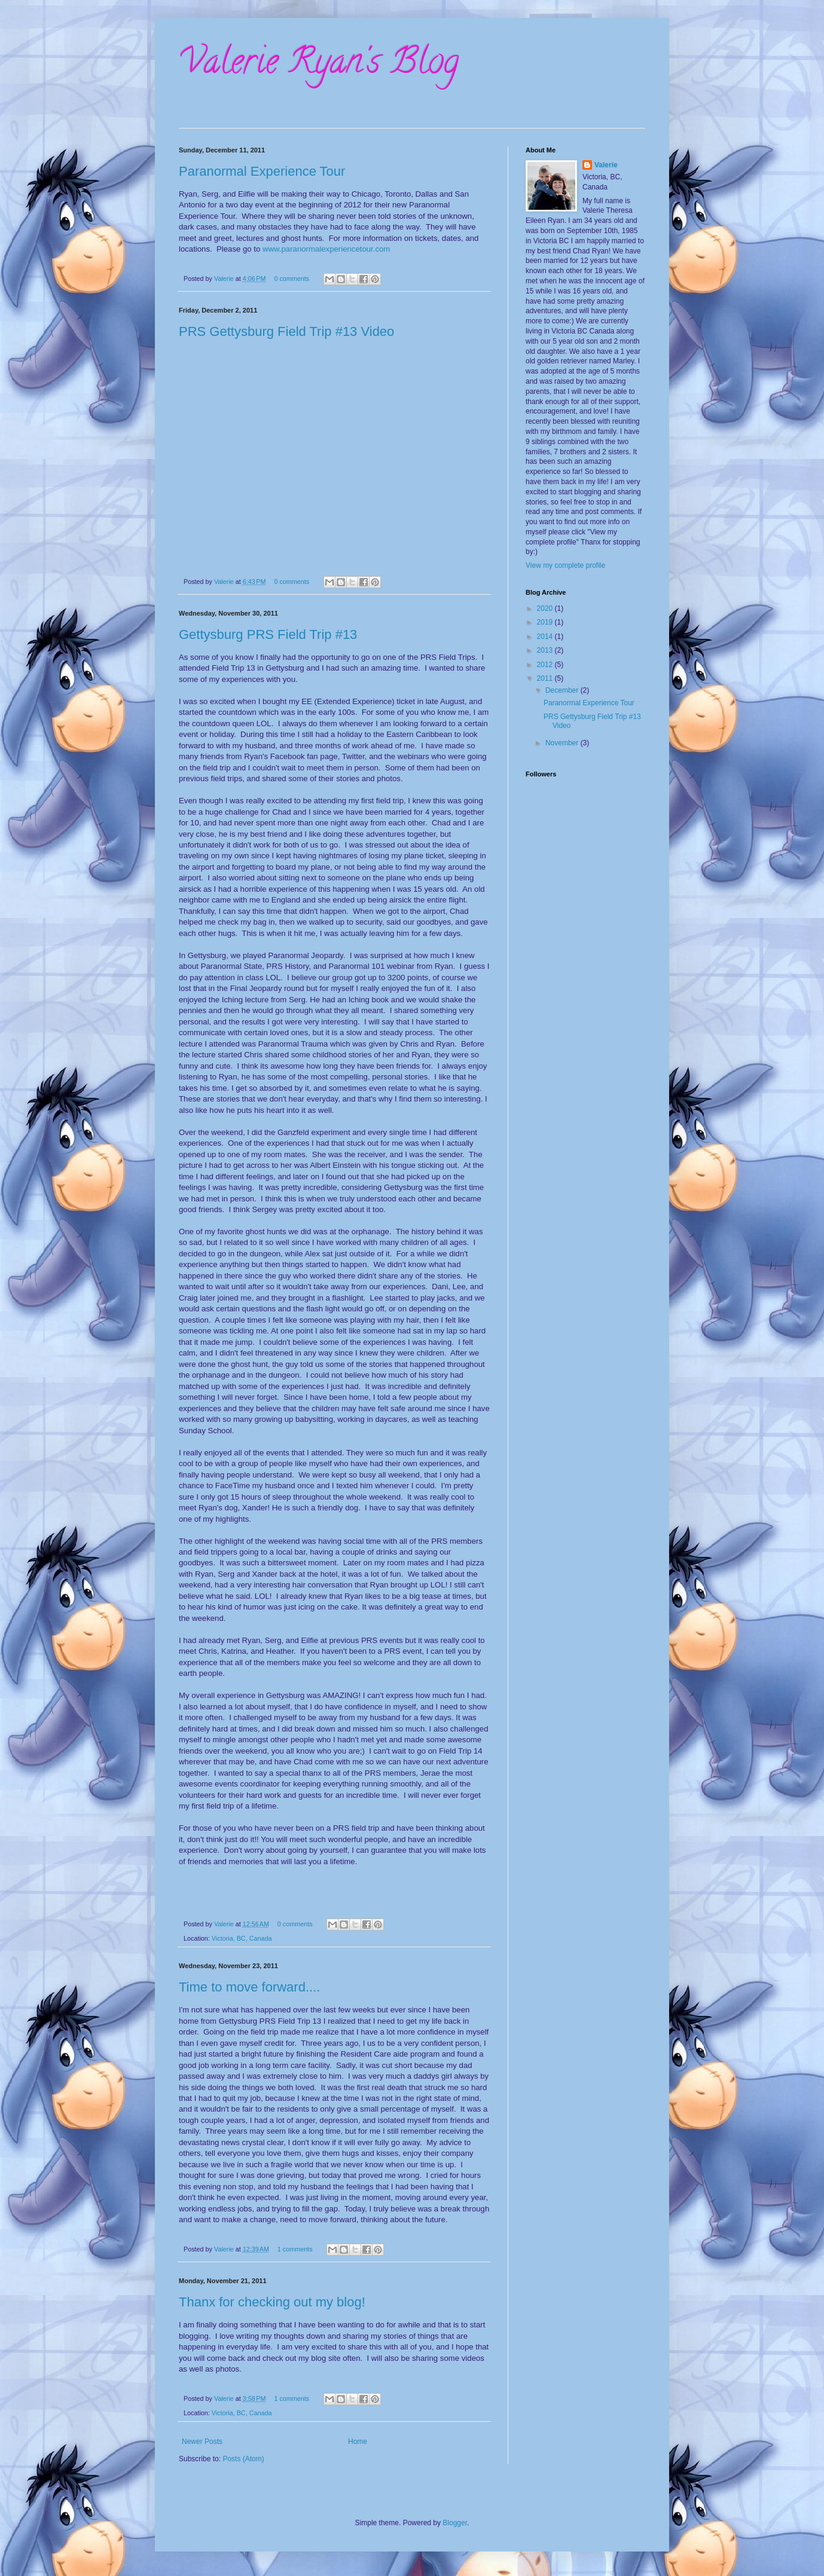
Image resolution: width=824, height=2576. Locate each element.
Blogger (454, 2523)
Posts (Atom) (243, 2459)
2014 (546, 636)
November (563, 743)
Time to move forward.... (249, 1987)
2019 (546, 622)
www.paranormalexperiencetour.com (326, 248)
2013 (546, 650)
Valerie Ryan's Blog (319, 65)
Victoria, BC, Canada (242, 1938)
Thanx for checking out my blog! (272, 2301)
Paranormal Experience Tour (262, 171)
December (563, 690)
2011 (546, 678)
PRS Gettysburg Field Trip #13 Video (286, 331)
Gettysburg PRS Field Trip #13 (268, 634)
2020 (546, 608)
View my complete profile (565, 565)
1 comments (295, 2249)
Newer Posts (202, 2441)
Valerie (225, 278)
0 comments (291, 278)
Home (357, 2441)
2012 (546, 664)
